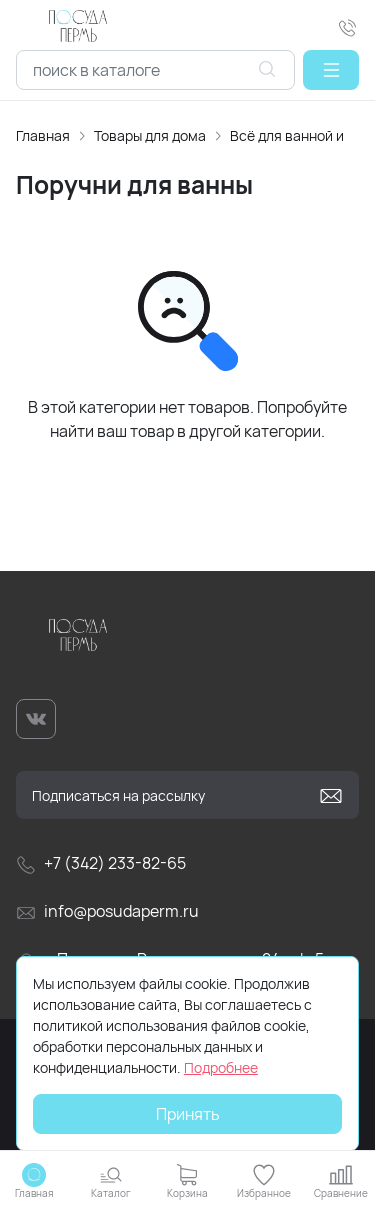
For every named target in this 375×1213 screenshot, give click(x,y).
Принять (188, 1114)
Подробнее (221, 1067)
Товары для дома (150, 135)
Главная (43, 135)
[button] (331, 70)
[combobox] (155, 70)
